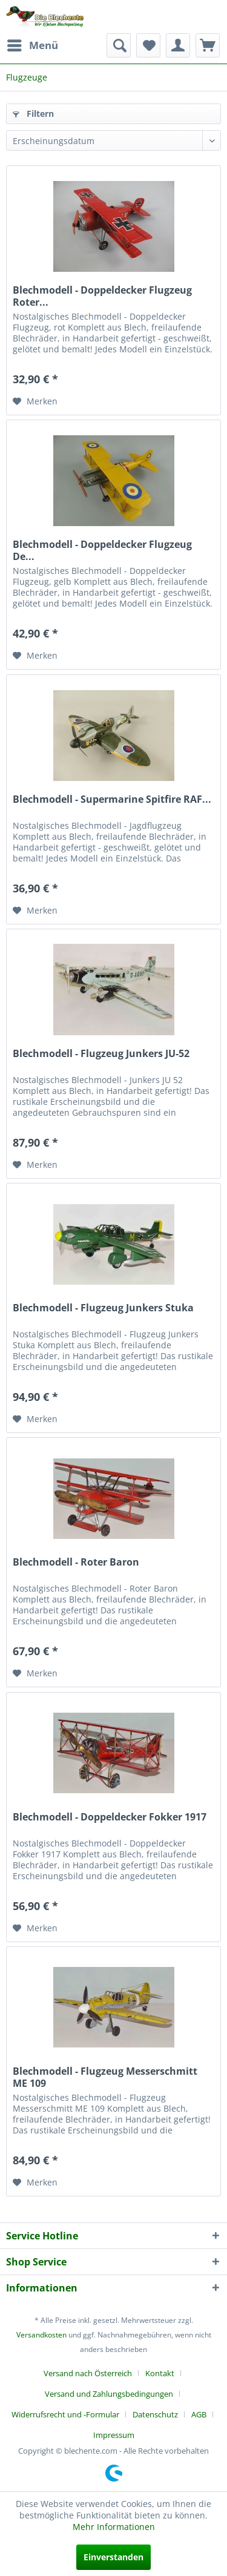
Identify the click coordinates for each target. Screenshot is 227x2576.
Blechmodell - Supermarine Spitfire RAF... (112, 799)
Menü (32, 44)
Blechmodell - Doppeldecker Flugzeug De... (102, 550)
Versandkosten (41, 2335)
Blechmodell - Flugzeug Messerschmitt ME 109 (105, 2077)
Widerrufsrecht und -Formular (65, 2414)
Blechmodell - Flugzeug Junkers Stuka (103, 1308)
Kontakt (159, 2373)
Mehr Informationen (114, 2526)
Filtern (33, 113)
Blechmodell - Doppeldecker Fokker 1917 (109, 1817)
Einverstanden (113, 2557)
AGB (198, 2414)
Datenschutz (155, 2414)
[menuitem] (32, 45)
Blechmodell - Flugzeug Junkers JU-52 (101, 1053)
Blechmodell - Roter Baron (76, 1562)
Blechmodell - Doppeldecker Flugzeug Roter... (102, 296)
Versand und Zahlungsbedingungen (109, 2393)
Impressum (113, 2434)
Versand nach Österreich (88, 2373)
